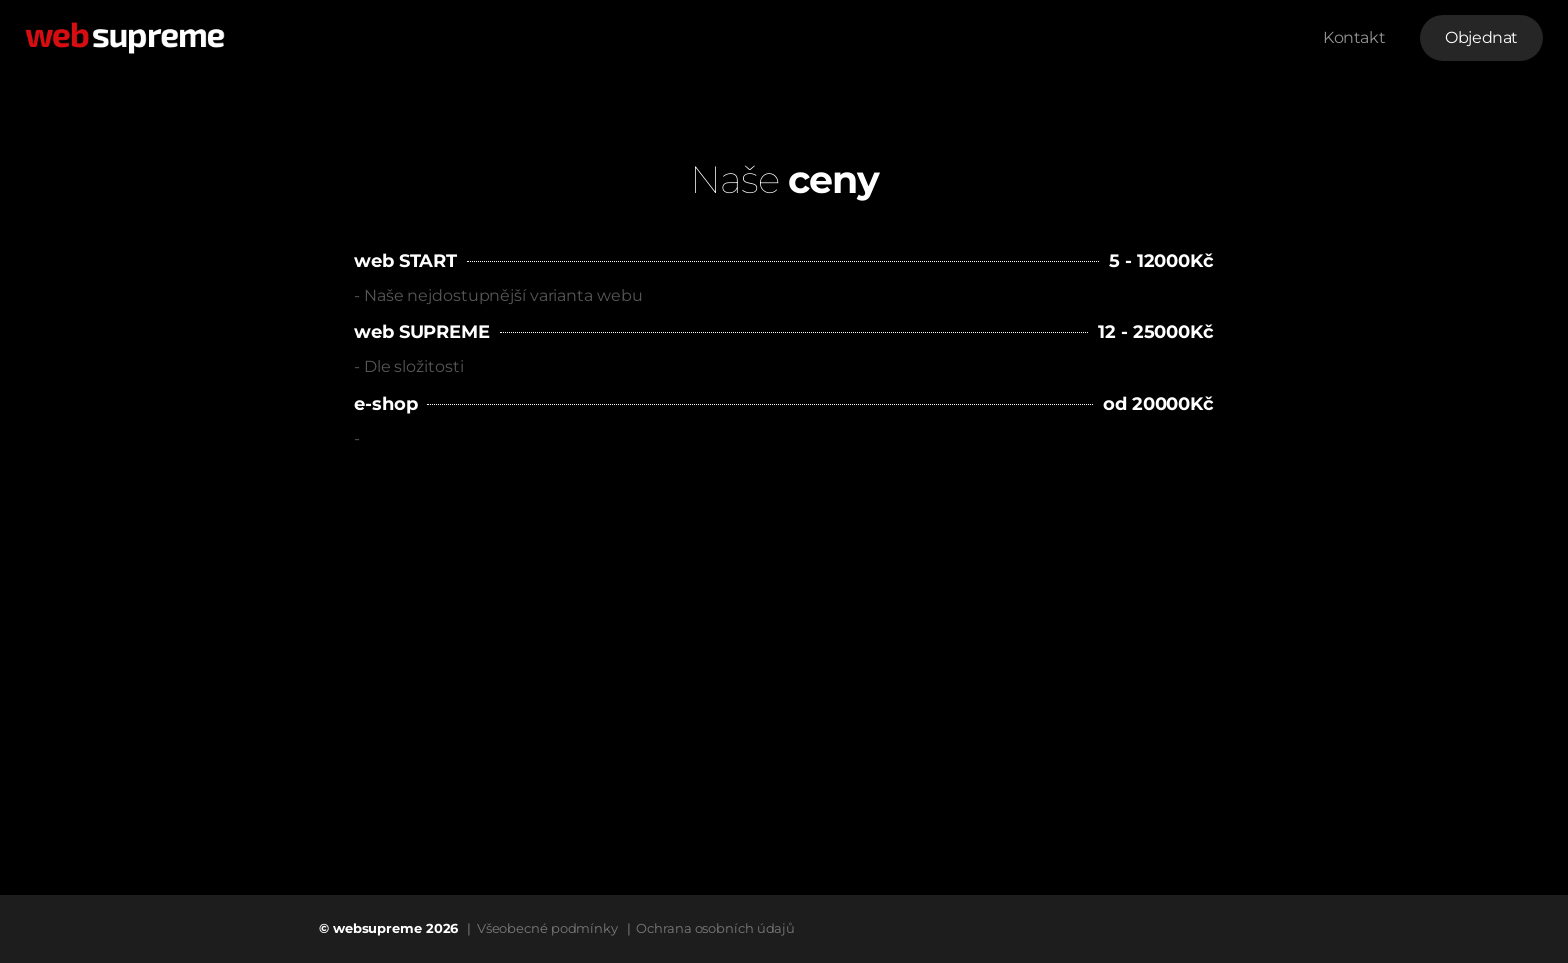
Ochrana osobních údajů (715, 928)
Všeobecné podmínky (547, 928)
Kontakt (1354, 37)
